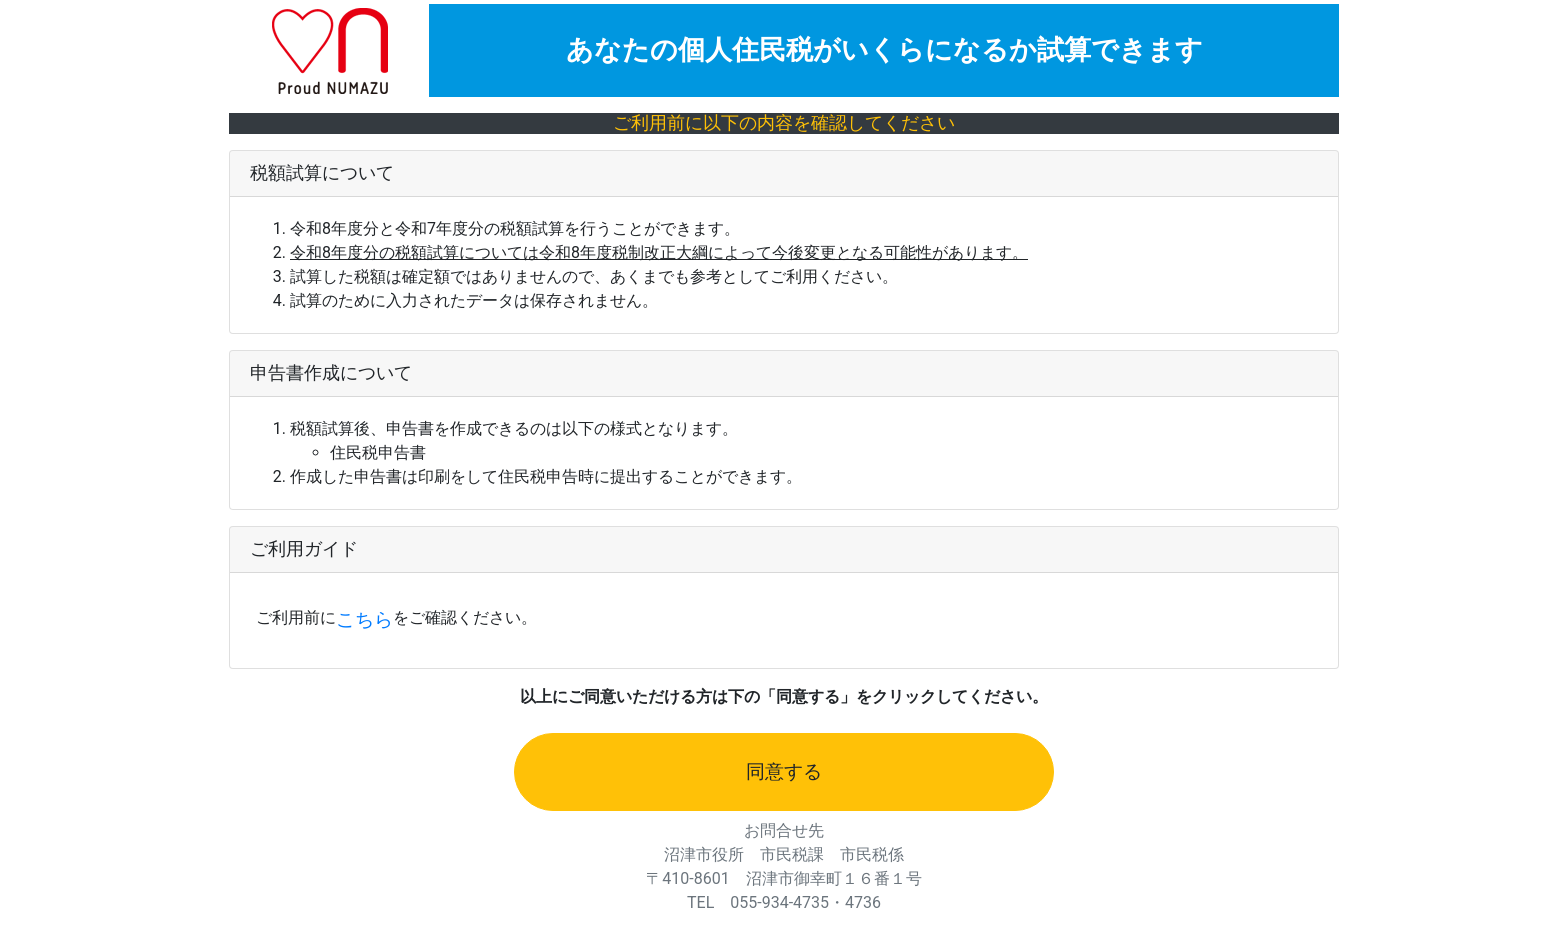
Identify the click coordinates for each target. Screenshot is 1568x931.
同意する (784, 772)
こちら (364, 620)
